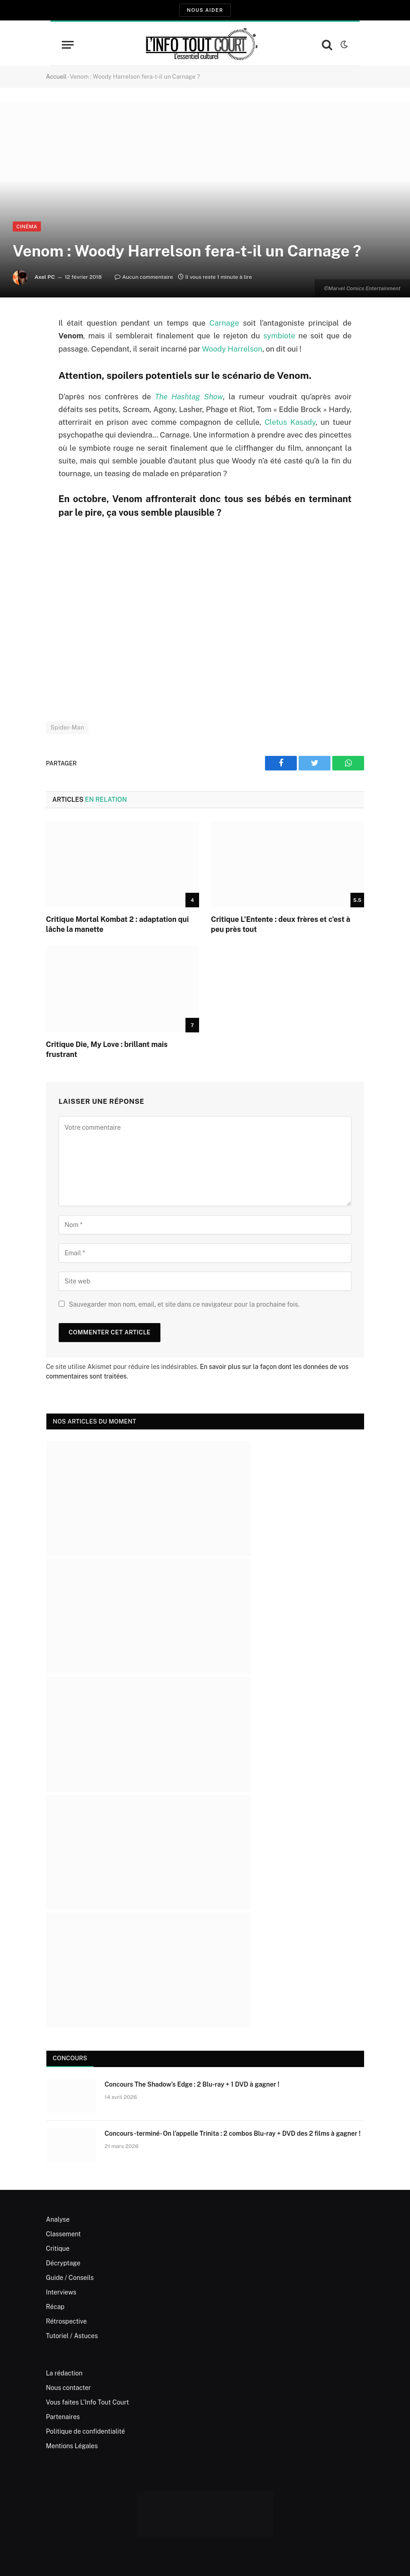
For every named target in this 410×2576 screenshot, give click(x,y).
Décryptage (63, 2263)
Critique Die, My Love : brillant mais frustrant (107, 1049)
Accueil (56, 76)
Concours (70, 2058)
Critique (58, 2248)
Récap (55, 2306)
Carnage (224, 322)
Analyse (58, 2219)
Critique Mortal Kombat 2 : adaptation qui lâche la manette (117, 924)
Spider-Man (67, 727)
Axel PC (45, 277)
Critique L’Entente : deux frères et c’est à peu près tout (280, 924)
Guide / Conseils (70, 2277)
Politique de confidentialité (85, 2431)
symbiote (279, 335)
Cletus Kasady (290, 422)
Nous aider (205, 10)
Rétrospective (66, 2321)
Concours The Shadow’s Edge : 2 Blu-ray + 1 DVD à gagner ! (192, 2084)
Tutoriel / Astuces (72, 2336)
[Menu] (68, 45)
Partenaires (63, 2416)
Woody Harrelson (232, 348)
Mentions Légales (72, 2446)
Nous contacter (68, 2387)
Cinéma (26, 226)
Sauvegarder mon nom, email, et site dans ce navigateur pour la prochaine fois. (184, 1304)
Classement (63, 2234)
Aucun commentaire (144, 277)
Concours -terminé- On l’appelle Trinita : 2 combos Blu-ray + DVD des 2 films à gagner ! (232, 2133)
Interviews (61, 2292)
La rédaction (64, 2373)
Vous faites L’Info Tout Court (87, 2402)
